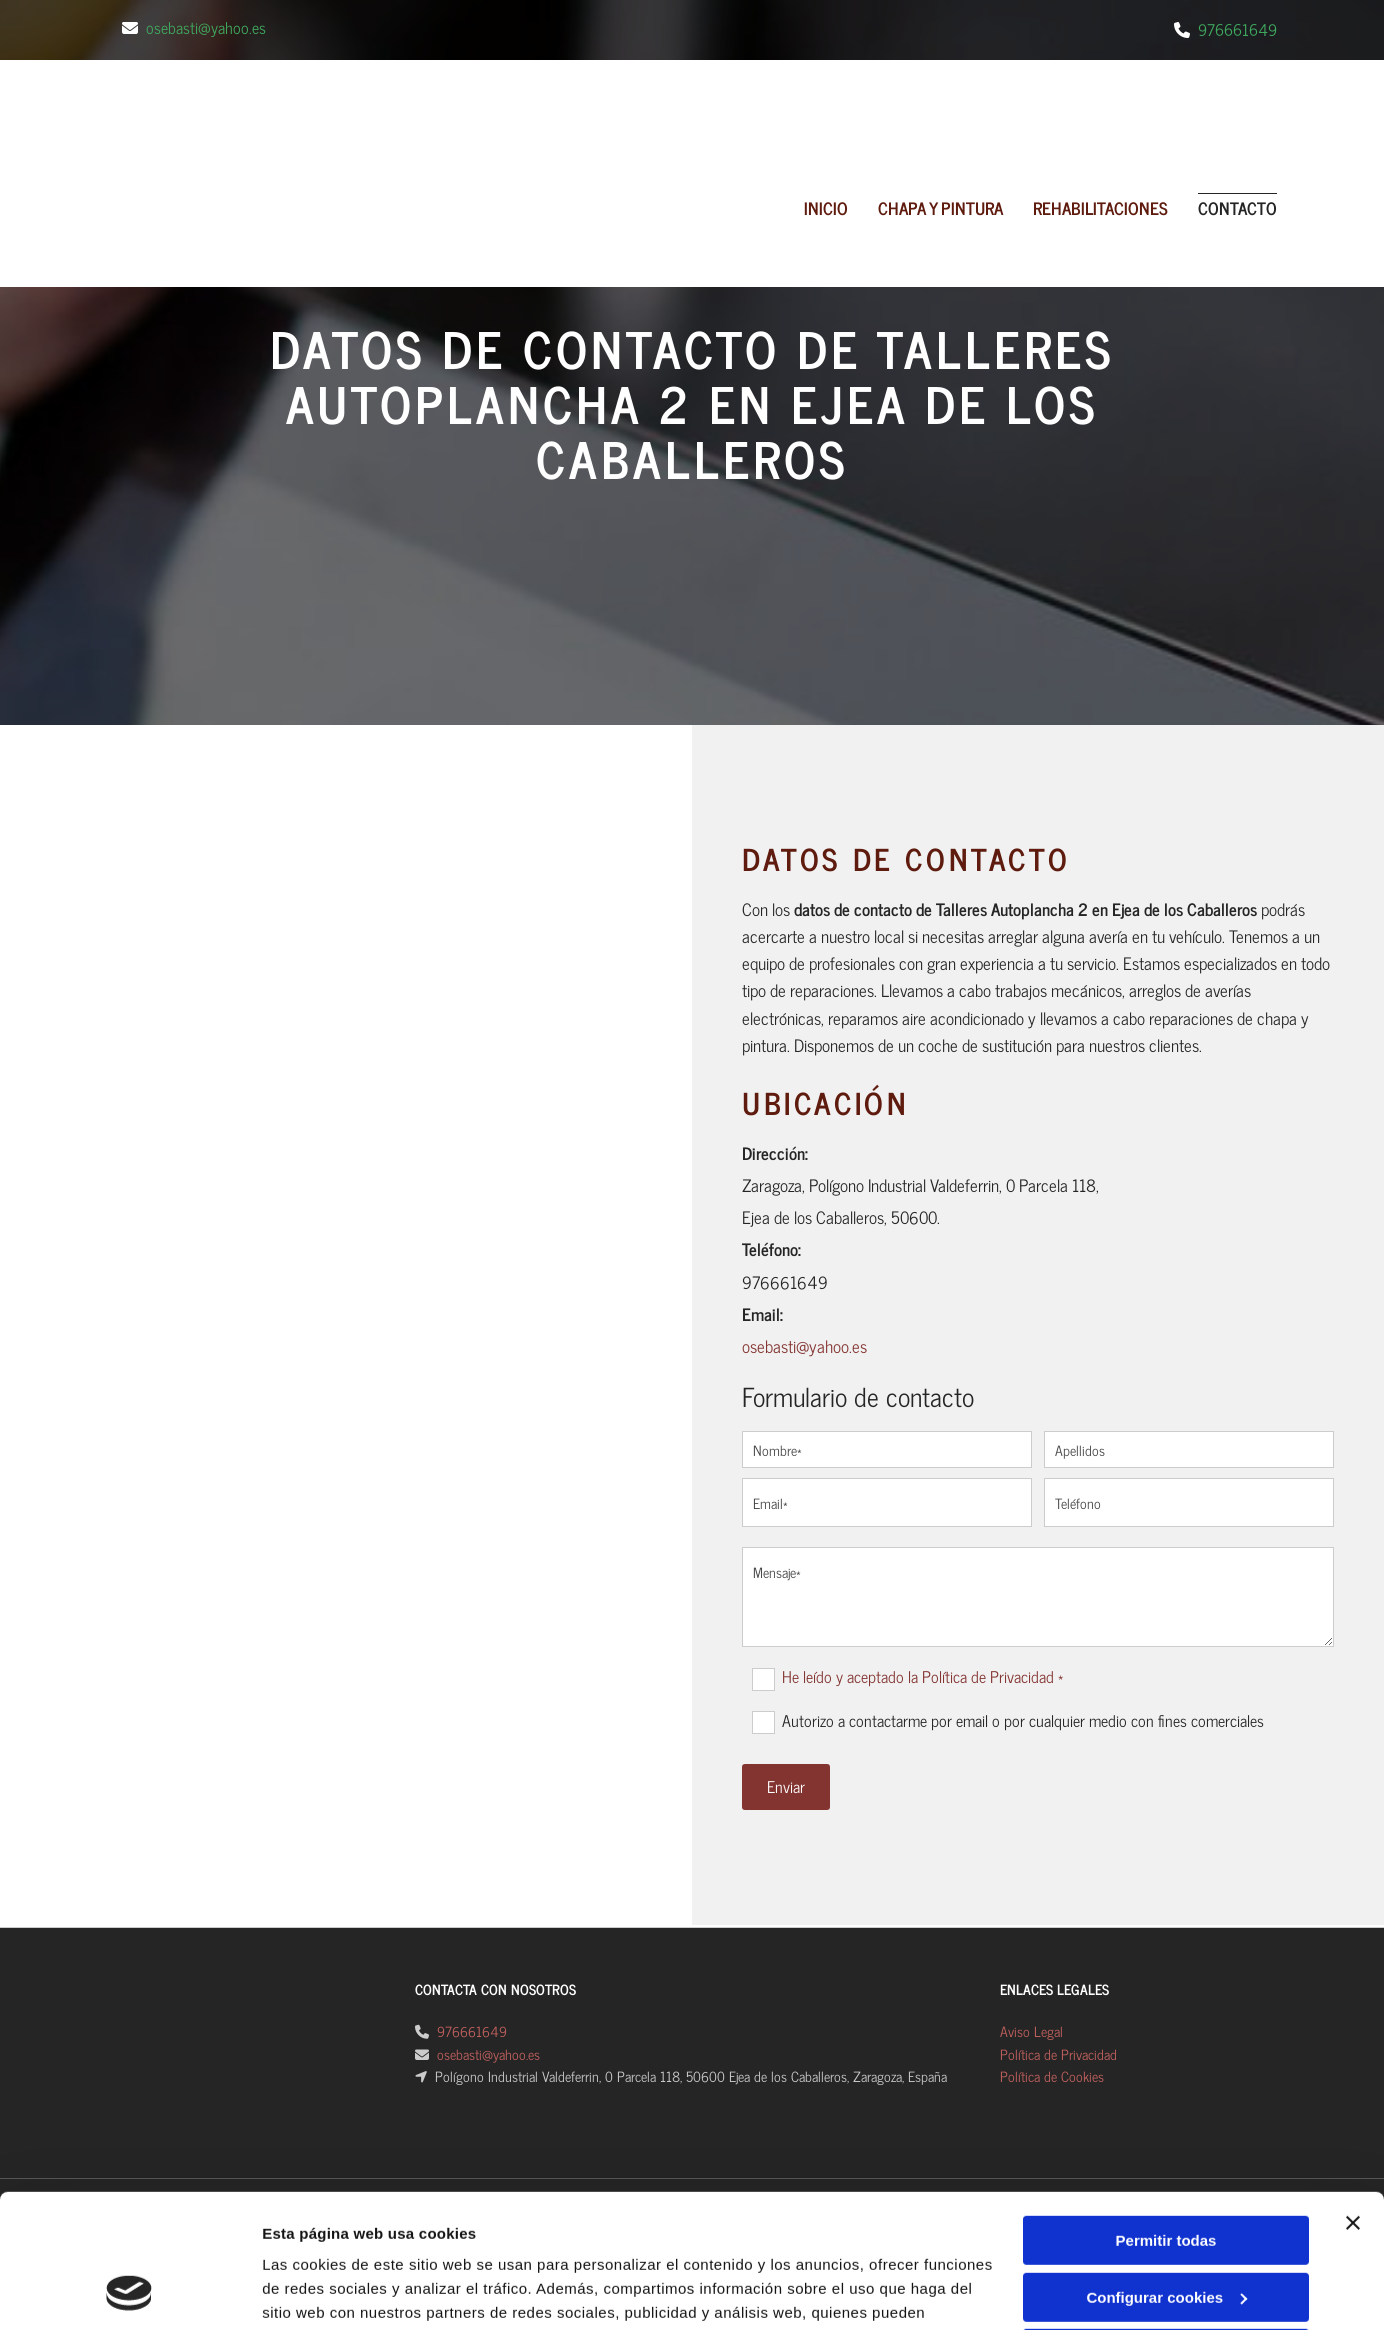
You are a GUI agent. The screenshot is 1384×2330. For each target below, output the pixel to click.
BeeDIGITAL (1230, 2221)
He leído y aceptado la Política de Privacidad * (922, 1676)
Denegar (1166, 2056)
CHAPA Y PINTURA (940, 208)
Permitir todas (1166, 1943)
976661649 (1237, 29)
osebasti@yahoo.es (206, 27)
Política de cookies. (579, 2063)
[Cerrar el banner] (1353, 1926)
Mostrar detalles (320, 2118)
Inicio (826, 208)
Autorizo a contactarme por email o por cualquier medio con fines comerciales (1023, 1722)
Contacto (1237, 208)
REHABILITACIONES (1100, 208)
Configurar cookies (1166, 1999)
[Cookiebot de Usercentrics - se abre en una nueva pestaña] (129, 2119)
